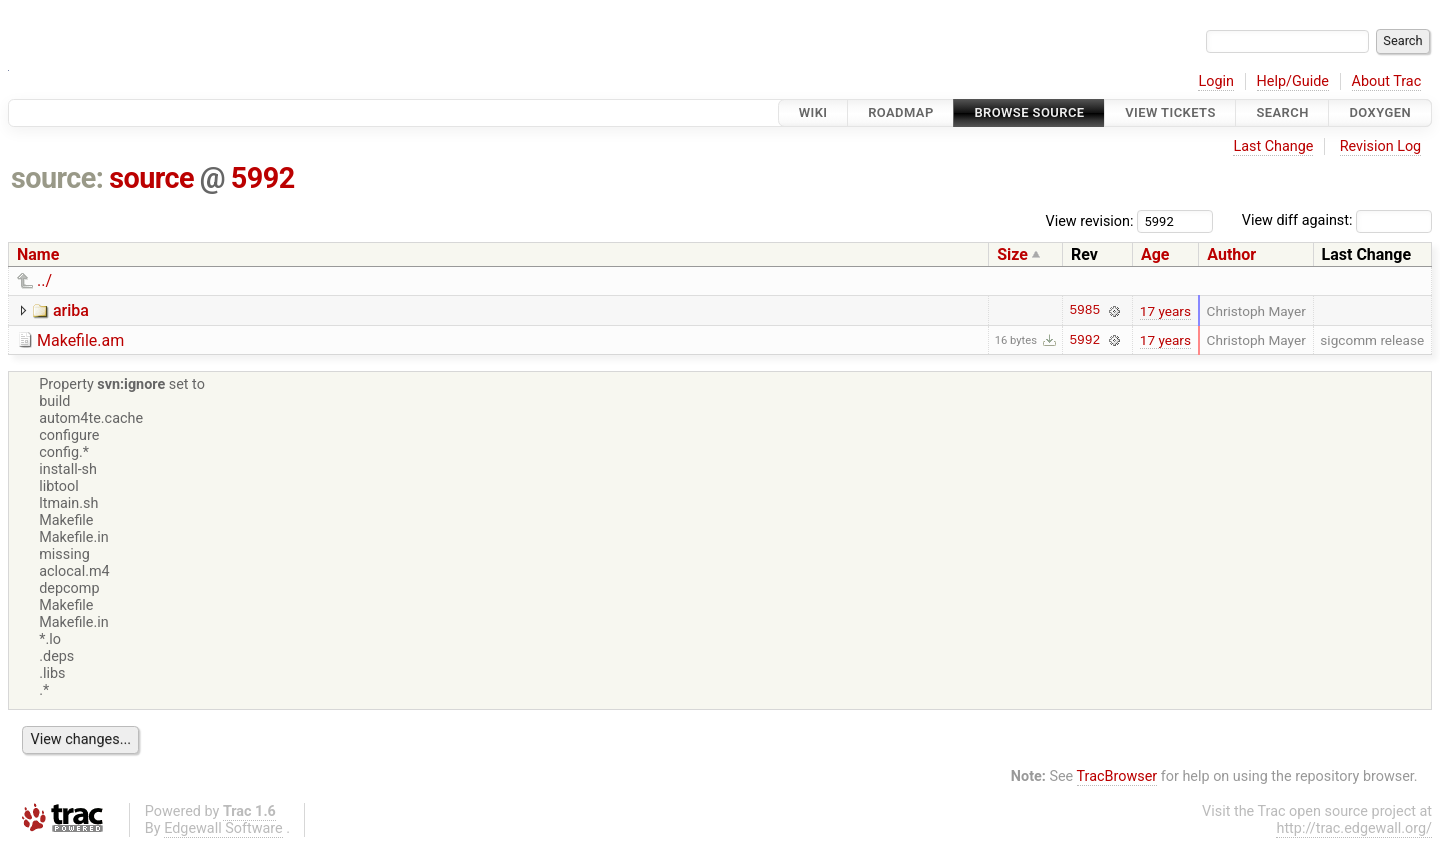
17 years (1165, 311)
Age (1155, 254)
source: (57, 178)
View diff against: (1337, 220)
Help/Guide (1293, 81)
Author (1231, 254)
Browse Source (1029, 112)
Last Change (1273, 146)
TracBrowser (1117, 776)
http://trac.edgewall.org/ (1354, 828)
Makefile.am (80, 340)
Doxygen (1380, 112)
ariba (71, 310)
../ (44, 280)
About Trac (1387, 81)
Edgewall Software (223, 828)
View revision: (1090, 220)
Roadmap (901, 112)
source (151, 178)
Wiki (813, 112)
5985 (1084, 311)
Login (1216, 81)
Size (1012, 254)
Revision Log (1381, 146)
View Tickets (1170, 112)
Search (1282, 112)
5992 (263, 178)
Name (38, 254)
